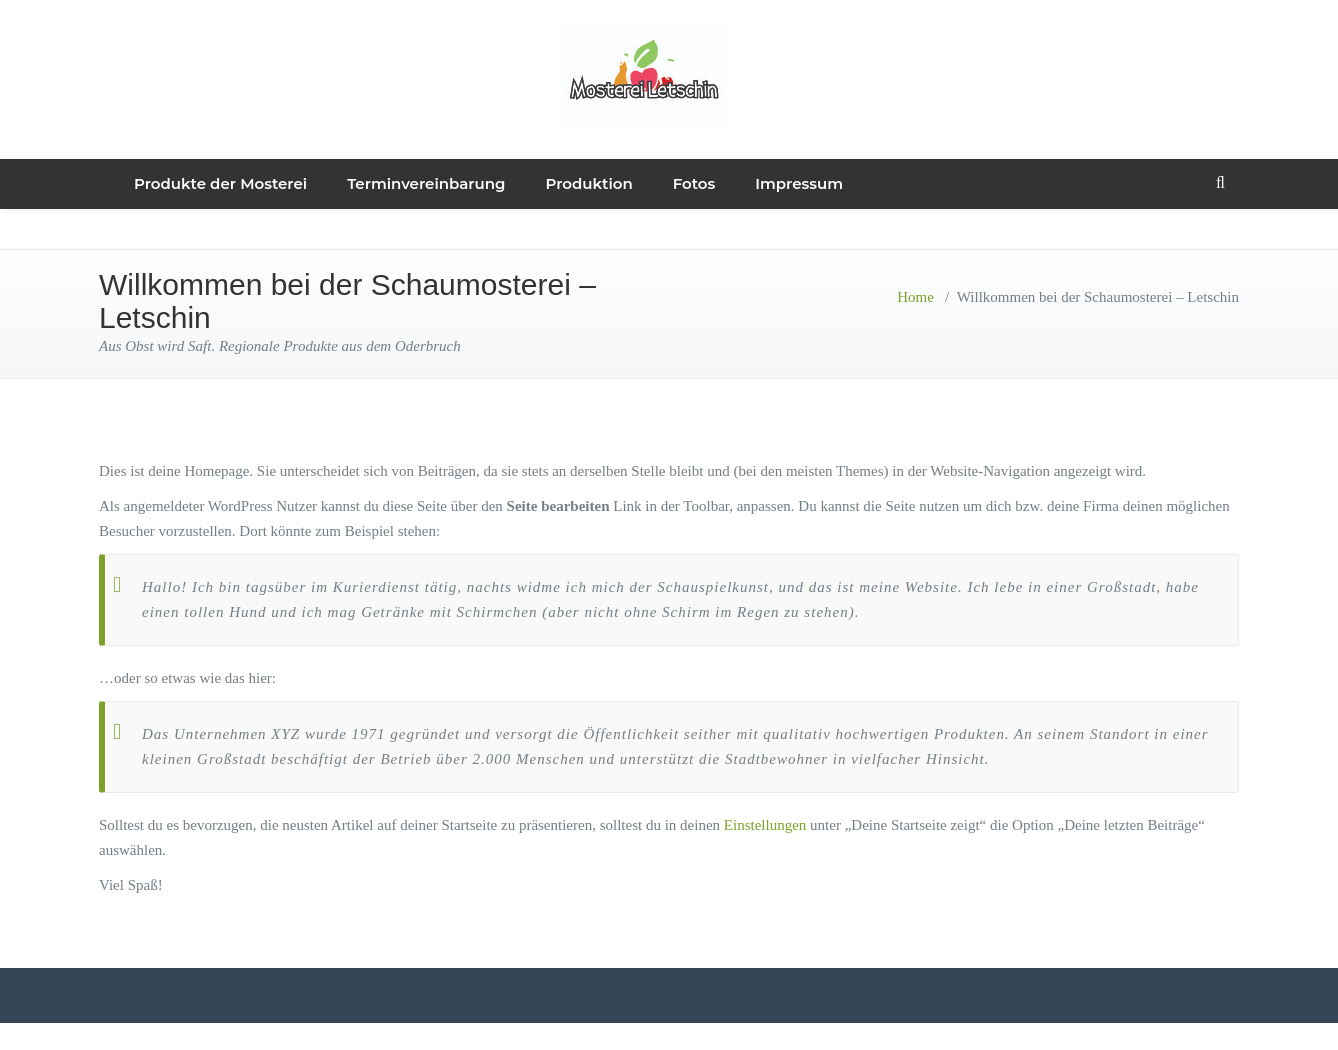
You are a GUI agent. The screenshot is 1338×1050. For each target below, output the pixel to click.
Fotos (694, 183)
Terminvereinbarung (426, 183)
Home (915, 297)
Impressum (799, 183)
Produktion (589, 183)
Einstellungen (765, 825)
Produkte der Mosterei (220, 183)
